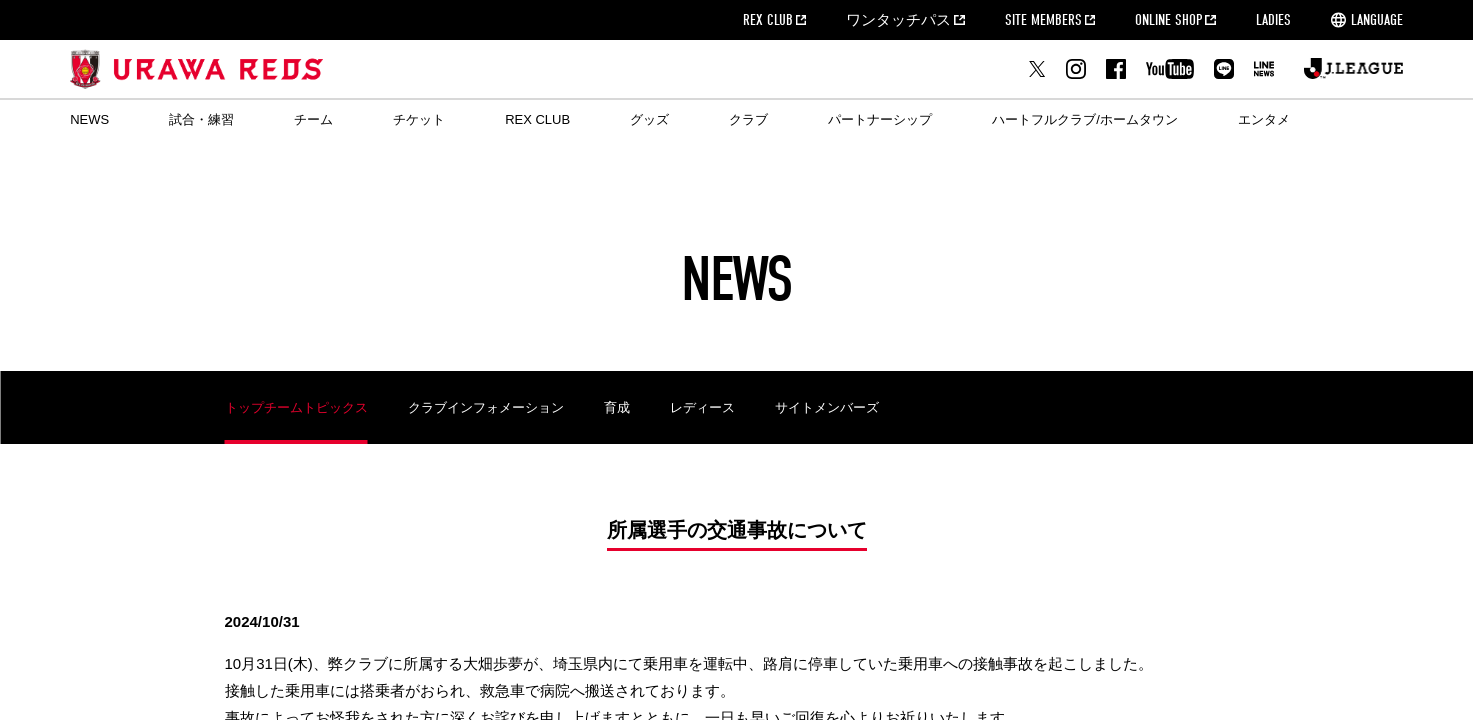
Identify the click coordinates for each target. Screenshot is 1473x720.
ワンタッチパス (898, 20)
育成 (617, 407)
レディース (702, 407)
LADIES (1273, 20)
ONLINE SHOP (1168, 20)
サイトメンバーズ (827, 407)
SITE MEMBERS (1043, 20)
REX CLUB (768, 20)
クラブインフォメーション (486, 407)
